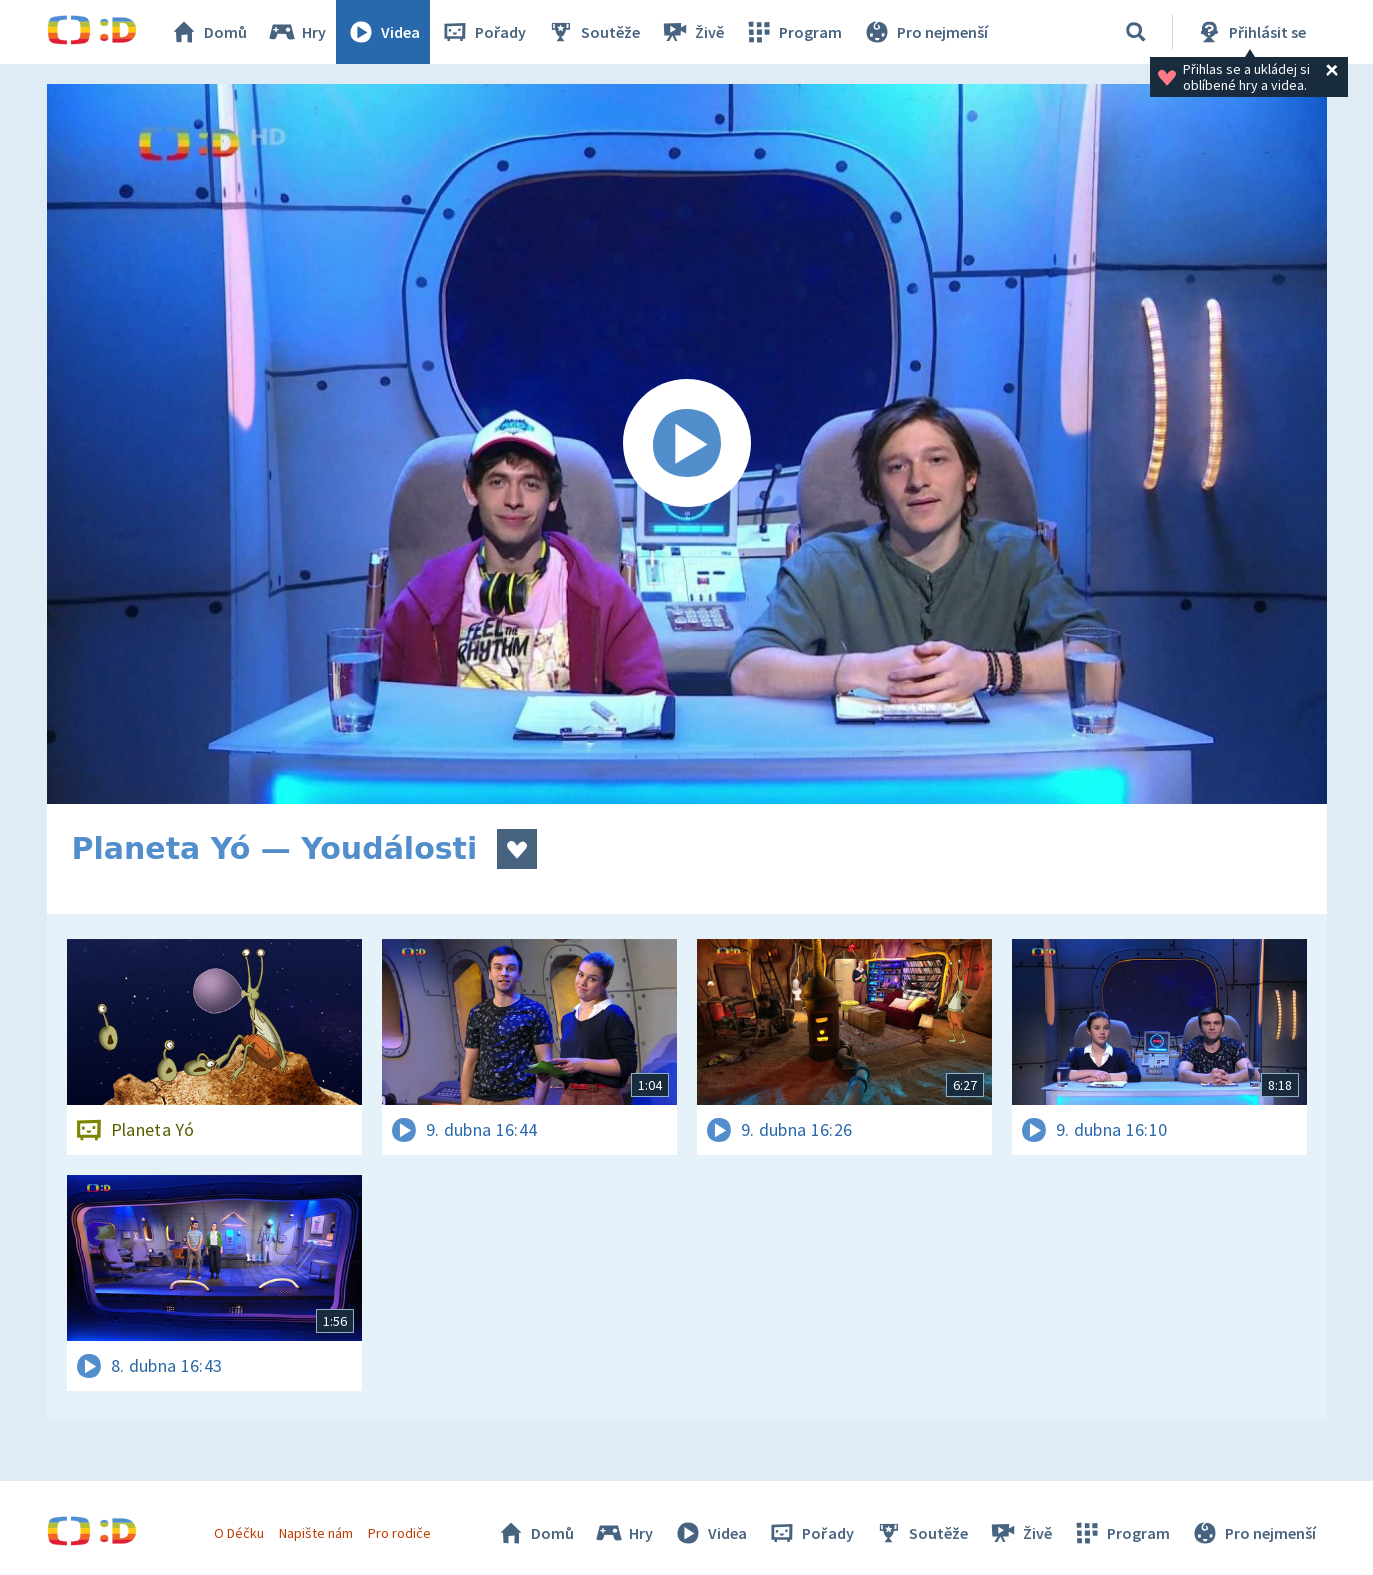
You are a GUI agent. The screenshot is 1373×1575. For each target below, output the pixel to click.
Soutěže (593, 32)
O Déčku (239, 1533)
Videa (383, 32)
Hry (296, 32)
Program (793, 32)
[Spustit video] (687, 444)
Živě (692, 32)
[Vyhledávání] (1136, 32)
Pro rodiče (399, 1533)
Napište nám (316, 1533)
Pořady (483, 32)
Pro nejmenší (925, 32)
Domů (208, 32)
